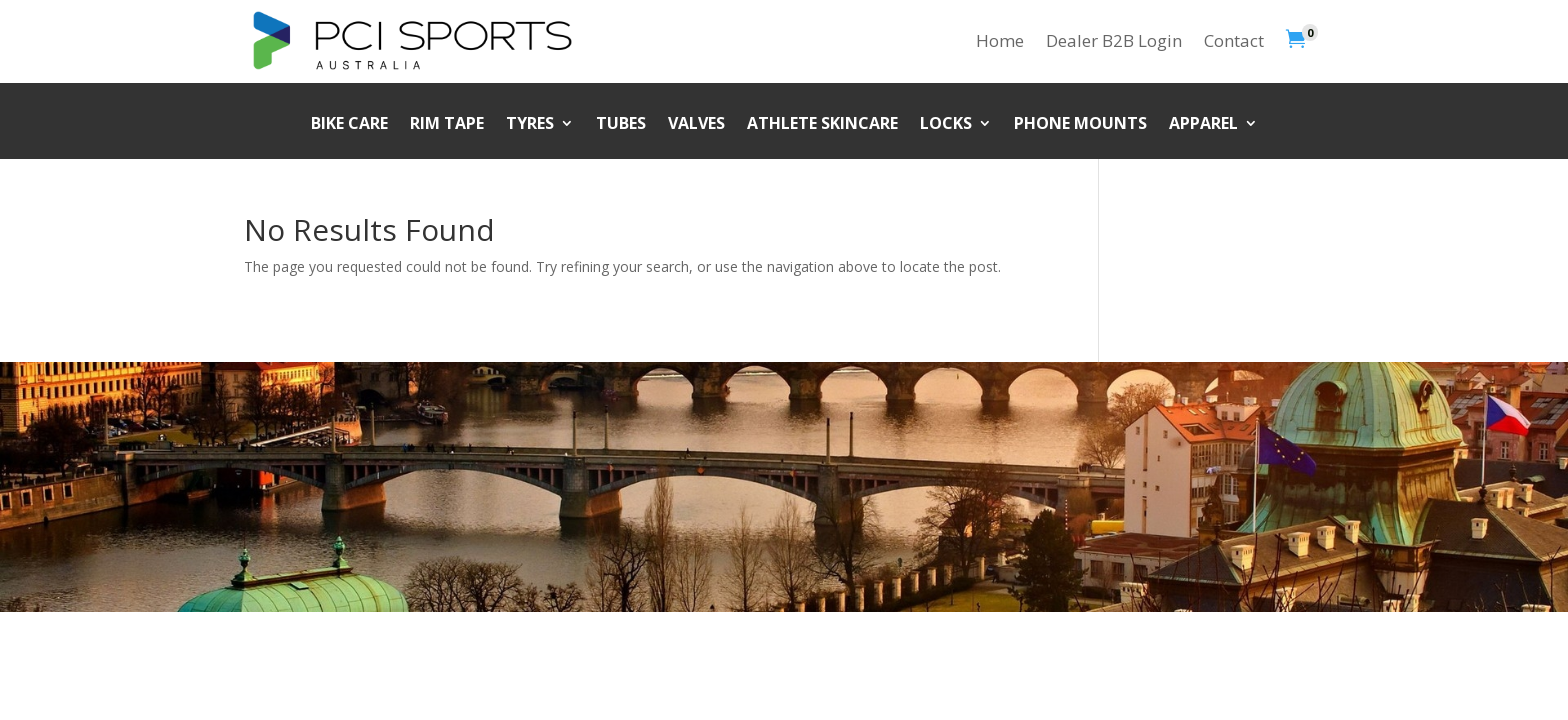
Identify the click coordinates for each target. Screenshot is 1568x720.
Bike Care (349, 125)
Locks (946, 125)
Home (1000, 40)
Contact (1234, 40)
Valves (696, 125)
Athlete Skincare (822, 125)
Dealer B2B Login (1114, 40)
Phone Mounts (1080, 125)
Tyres (530, 125)
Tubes (621, 125)
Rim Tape (447, 125)
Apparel (1203, 125)
